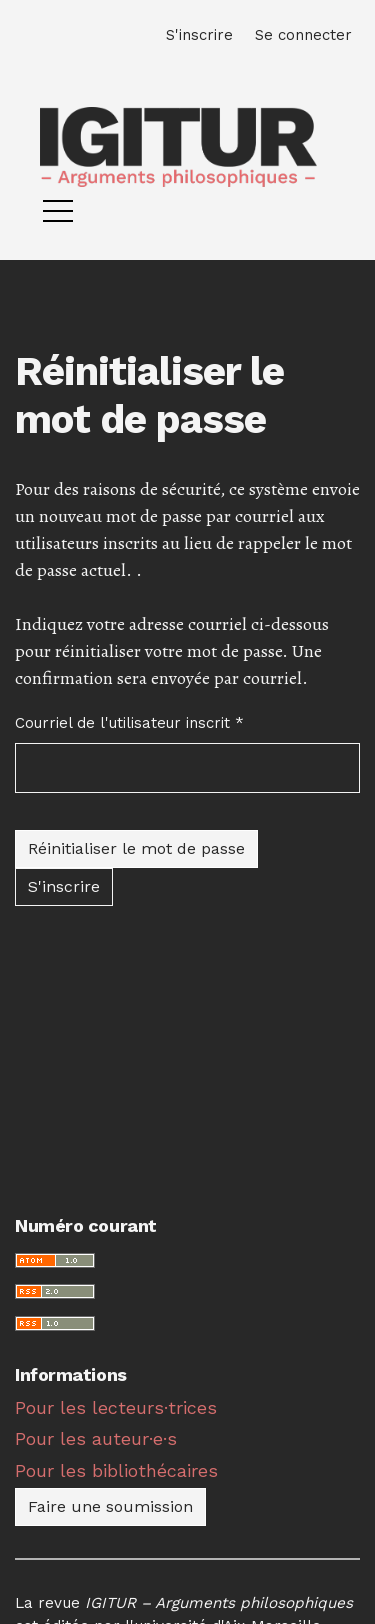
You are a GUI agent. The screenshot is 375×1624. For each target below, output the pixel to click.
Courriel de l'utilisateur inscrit (129, 722)
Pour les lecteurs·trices (116, 1407)
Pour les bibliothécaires (116, 1470)
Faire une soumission (110, 1506)
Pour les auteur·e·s (96, 1438)
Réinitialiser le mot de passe (136, 848)
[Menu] (58, 216)
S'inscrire (64, 886)
